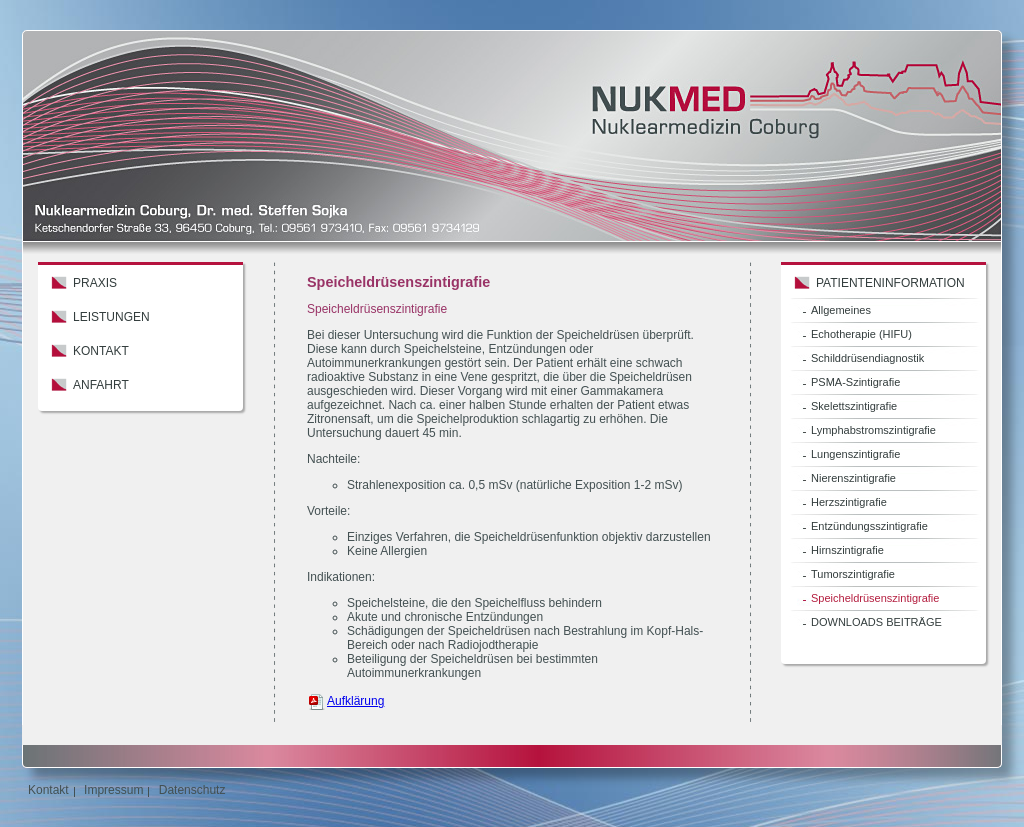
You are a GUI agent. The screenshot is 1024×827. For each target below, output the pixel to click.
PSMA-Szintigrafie (855, 382)
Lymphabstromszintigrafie (873, 430)
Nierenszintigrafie (853, 478)
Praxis (95, 283)
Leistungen (111, 317)
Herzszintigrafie (849, 502)
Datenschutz (192, 790)
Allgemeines (841, 310)
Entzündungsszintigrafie (869, 526)
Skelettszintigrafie (854, 406)
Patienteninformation (890, 283)
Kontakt (101, 351)
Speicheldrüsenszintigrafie (875, 598)
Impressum (113, 790)
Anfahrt (101, 385)
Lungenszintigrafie (855, 454)
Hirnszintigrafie (847, 550)
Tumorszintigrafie (853, 574)
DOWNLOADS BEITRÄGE (876, 622)
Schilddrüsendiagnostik (867, 358)
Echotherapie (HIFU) (861, 334)
